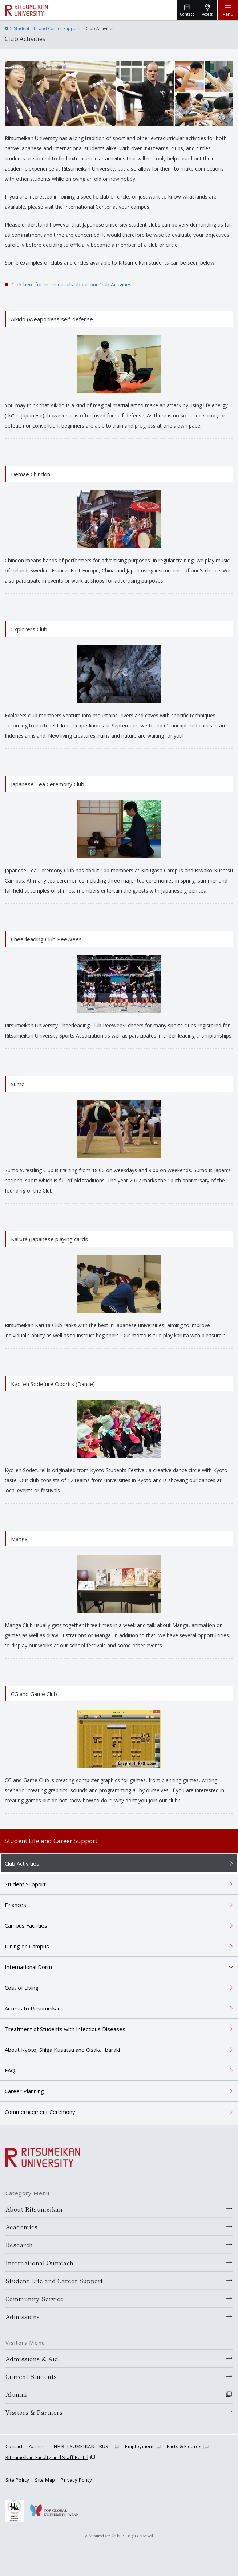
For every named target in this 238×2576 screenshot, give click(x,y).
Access (37, 2446)
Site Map (45, 2480)
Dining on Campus (27, 1946)
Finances (15, 1904)
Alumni (16, 2394)
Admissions (22, 2316)
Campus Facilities (26, 1925)
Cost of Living (22, 1987)
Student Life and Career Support (47, 28)
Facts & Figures (184, 2446)
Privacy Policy (76, 2480)
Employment (139, 2446)
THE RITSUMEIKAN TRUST (81, 2446)
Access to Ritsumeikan (33, 2008)
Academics (21, 2227)
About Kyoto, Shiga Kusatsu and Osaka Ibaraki (62, 2049)
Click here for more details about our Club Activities (71, 284)
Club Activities (22, 1863)
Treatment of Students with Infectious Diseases (65, 2029)
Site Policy (17, 2480)
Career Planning (24, 2091)
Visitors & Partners (33, 2412)
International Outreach (39, 2262)
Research (19, 2244)
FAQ (10, 2070)
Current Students (31, 2376)
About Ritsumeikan (33, 2209)
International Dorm (28, 1966)
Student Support (25, 1884)
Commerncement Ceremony (40, 2111)
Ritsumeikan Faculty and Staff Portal (46, 2457)
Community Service (34, 2298)
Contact (14, 2446)
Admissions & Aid (32, 2358)
